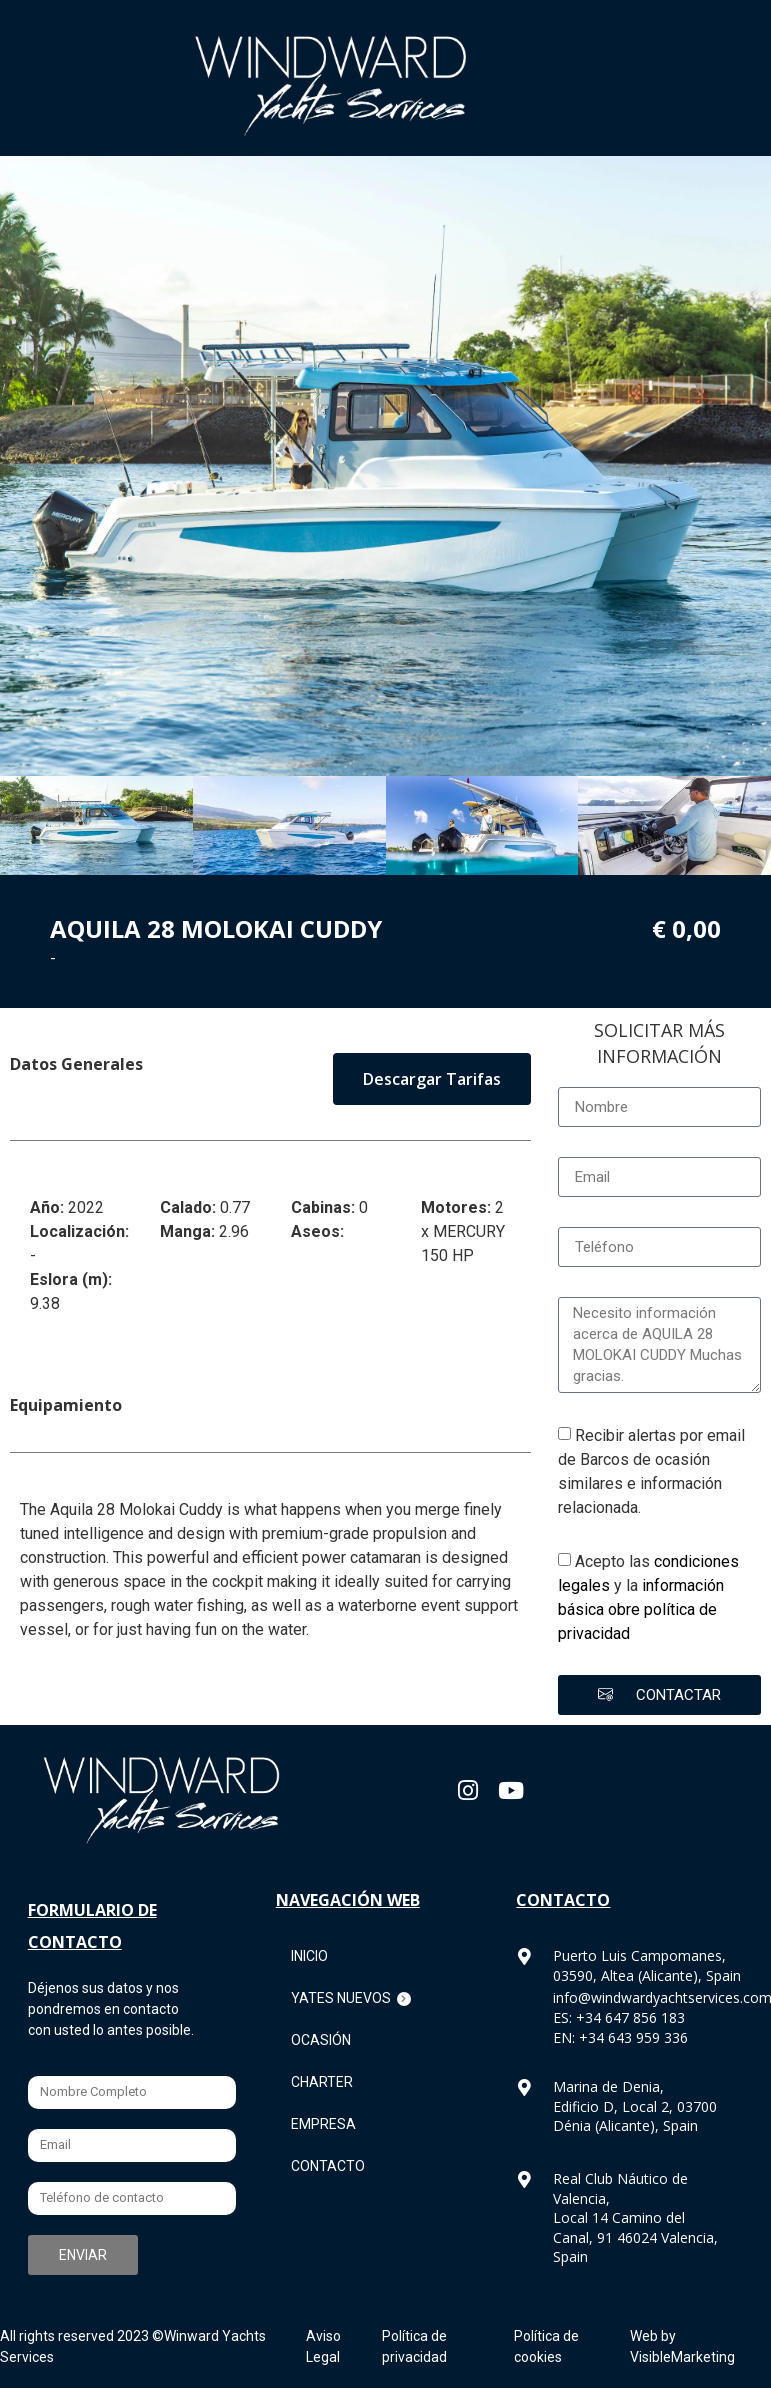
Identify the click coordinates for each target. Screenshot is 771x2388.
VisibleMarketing (682, 2357)
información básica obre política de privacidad (641, 1609)
